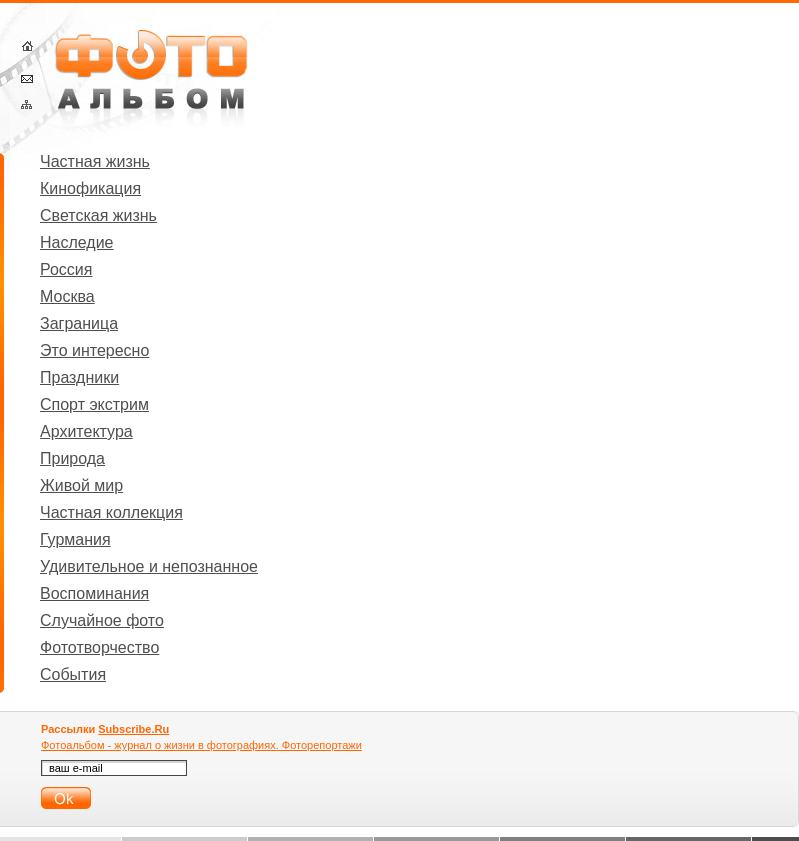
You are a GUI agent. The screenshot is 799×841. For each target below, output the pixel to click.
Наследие (77, 242)
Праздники (79, 377)
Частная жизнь (95, 161)
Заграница (79, 323)
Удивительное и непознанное (149, 566)
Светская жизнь (98, 215)
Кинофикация (90, 188)
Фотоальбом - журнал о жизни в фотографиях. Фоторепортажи (201, 745)
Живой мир (81, 485)
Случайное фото (102, 620)
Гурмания (75, 539)
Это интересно (94, 350)
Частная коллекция (111, 512)
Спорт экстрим (94, 404)
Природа (72, 458)
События (73, 674)
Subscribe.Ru (133, 729)
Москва (67, 296)
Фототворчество (99, 647)
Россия (66, 269)
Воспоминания (94, 593)
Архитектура (86, 431)
